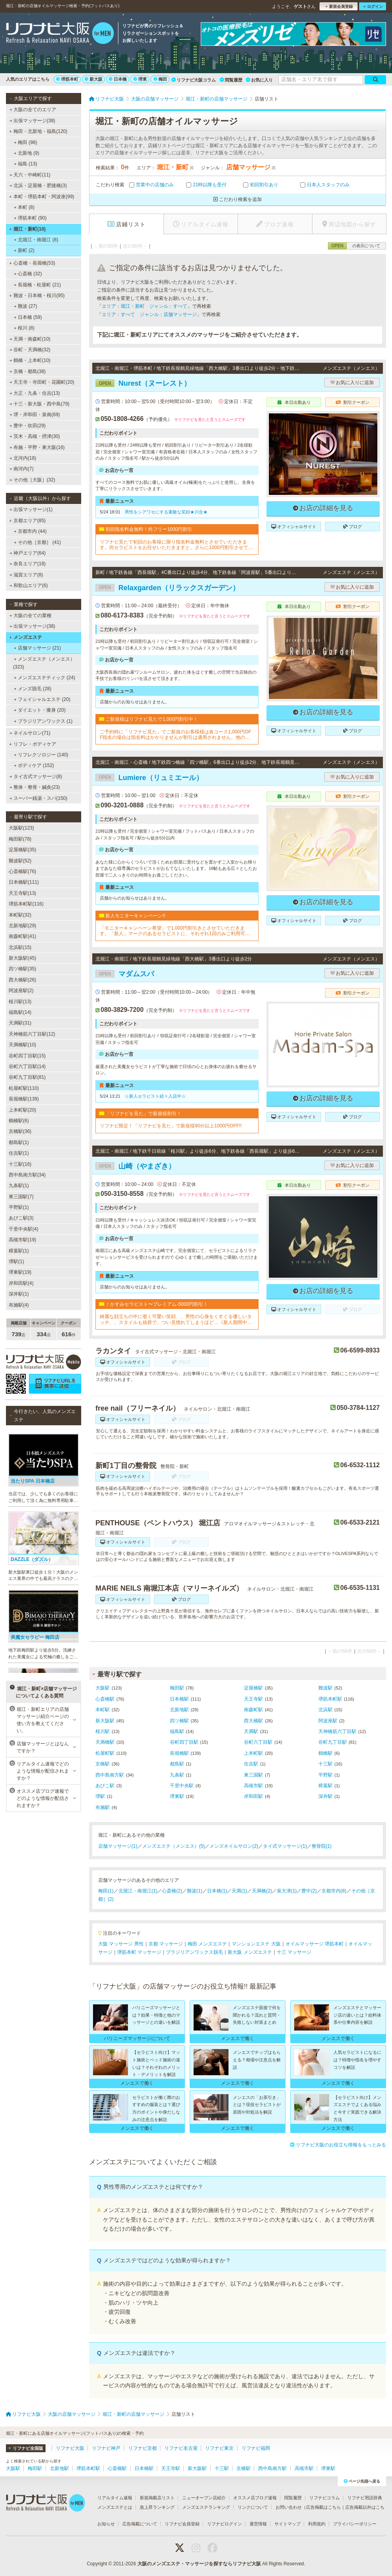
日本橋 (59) (28, 317)
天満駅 (251, 1731)
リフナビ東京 (219, 2448)
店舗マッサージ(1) (117, 1846)
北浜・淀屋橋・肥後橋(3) (38, 185)
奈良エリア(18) (28, 563)
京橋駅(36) (20, 1131)
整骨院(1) (322, 1846)
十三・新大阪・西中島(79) (40, 404)
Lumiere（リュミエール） (149, 778)
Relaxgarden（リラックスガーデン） (167, 588)
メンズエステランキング (206, 2507)
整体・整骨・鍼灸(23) (35, 787)
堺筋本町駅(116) (26, 904)
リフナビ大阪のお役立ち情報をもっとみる (338, 2145)
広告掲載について (139, 2523)
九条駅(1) (19, 1185)
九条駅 (177, 1775)
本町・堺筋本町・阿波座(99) (41, 196)
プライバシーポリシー (355, 2523)
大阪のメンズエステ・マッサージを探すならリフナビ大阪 (199, 2564)
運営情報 (258, 2523)
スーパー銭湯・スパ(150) (38, 798)
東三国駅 (253, 1775)
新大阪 (94, 79)
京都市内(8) (334, 1891)
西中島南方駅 (109, 1775)
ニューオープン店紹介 (204, 2497)
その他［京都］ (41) (37, 542)
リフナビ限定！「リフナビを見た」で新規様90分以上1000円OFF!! (171, 1126)
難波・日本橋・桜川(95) (37, 295)
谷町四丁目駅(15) (27, 1056)
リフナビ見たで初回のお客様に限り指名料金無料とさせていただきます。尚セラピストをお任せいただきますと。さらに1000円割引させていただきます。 (176, 545)
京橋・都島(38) (28, 371)
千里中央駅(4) (23, 1229)
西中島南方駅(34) (27, 1175)
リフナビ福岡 (256, 2448)
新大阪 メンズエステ (250, 1952)
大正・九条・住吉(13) (35, 393)
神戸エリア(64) (28, 553)
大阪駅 (102, 1688)
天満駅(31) (20, 1023)
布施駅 (102, 1807)
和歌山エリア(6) (29, 585)
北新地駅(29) (22, 925)
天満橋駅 (104, 1742)
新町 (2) (24, 250)
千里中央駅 (182, 1785)
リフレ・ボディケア (32, 744)
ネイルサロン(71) (30, 733)
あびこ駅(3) (21, 1218)
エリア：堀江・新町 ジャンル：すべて (144, 306)
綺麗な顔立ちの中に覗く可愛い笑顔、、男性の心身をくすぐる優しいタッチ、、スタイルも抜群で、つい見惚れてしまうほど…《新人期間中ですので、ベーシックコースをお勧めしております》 (176, 1319)
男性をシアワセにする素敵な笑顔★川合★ (166, 512)
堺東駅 (177, 1796)
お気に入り (259, 80)
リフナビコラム (324, 2497)
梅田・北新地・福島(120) (38, 131)
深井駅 (325, 1796)
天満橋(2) (262, 1891)
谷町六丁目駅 (258, 1742)
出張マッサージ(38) (32, 120)
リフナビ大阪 (70, 2448)
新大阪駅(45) (22, 958)
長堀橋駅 (179, 1753)
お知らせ (106, 2523)
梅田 (160, 79)
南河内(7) (22, 469)
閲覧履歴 (231, 80)
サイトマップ (287, 2523)
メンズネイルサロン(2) (233, 1846)
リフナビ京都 (142, 2448)
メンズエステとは (114, 2507)
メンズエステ (25, 637)
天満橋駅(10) (22, 1044)
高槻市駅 (253, 1785)
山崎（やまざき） (135, 1166)
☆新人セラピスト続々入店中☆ (155, 1096)
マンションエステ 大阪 (256, 1944)
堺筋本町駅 (330, 1699)
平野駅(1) (19, 1207)
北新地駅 (179, 1709)
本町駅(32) (20, 915)
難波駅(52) (20, 861)
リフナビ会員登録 (182, 2523)
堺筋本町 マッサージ (139, 1952)
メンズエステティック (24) (44, 677)
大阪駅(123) (21, 828)
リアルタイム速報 (114, 2497)
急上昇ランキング (157, 2507)
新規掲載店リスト (157, 2497)
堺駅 (100, 1796)
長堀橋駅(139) (24, 1099)
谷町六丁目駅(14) (27, 1066)
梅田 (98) (25, 142)
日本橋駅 (179, 1699)
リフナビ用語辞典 (364, 2497)
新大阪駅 (104, 1721)
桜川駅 (102, 1731)
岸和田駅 (253, 1796)
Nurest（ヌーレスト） (143, 383)
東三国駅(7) (21, 1196)
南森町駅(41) (22, 936)
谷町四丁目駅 (184, 1742)
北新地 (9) (26, 153)
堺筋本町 (67, 79)
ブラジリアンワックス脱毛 (194, 1952)
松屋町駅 (104, 1753)
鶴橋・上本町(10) (30, 360)
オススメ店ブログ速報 (255, 2497)
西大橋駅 (253, 1721)
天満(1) (239, 1891)
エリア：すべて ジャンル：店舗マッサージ (149, 314)
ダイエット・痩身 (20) (40, 710)
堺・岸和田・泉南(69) (35, 414)
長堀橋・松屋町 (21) (37, 285)
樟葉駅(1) (19, 1251)
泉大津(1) (287, 1891)
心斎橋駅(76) (22, 871)
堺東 (140, 79)
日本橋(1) (217, 1891)
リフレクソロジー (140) (41, 755)
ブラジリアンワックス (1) (43, 721)
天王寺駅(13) (22, 893)
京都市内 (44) (30, 531)
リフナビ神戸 (106, 2448)
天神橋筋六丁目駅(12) (32, 1034)
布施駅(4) (19, 1305)
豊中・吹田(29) (28, 425)
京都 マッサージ (165, 1944)
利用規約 (316, 2523)
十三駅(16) (20, 1164)
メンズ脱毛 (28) (32, 688)
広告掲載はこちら (323, 2507)
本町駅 (102, 1709)
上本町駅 (253, 1753)
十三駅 (325, 1764)
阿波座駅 (327, 1721)
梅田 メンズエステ (207, 1944)
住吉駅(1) (19, 1153)
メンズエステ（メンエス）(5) (173, 1846)
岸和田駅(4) (21, 1283)
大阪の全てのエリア (33, 109)
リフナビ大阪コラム (193, 80)
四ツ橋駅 (179, 1721)
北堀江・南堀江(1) (138, 1891)
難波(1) (194, 1891)
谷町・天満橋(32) (30, 349)
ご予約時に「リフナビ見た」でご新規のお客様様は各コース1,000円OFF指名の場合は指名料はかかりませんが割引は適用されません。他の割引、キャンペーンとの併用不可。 (175, 735)
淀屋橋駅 (253, 1688)
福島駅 (177, 1731)
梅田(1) (106, 1891)
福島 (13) (25, 164)
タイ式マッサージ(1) (285, 1846)
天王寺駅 (253, 1699)
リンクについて (253, 2507)
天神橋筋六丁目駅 (337, 1731)
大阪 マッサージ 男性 (121, 1944)
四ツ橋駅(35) (22, 969)
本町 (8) (24, 207)
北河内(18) (23, 458)
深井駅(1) (19, 1294)
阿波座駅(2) (21, 990)
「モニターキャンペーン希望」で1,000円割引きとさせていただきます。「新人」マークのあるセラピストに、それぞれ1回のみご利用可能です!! (175, 931)
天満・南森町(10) (30, 339)
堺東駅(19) (20, 1272)
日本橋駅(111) (24, 882)
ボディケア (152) (34, 765)
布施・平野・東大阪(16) (37, 447)
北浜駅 (325, 1709)
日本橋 (118, 79)
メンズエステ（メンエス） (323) (44, 663)
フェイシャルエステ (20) (42, 699)
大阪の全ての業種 (30, 615)
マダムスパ (124, 974)
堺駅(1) (16, 1261)
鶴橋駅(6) (19, 1120)
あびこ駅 (104, 1785)
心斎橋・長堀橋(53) (32, 263)
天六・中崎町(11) (30, 175)
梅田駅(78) (20, 839)
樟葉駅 (325, 1785)
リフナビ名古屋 (181, 2448)
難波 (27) (25, 306)
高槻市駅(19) (22, 1240)
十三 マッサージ (294, 1952)
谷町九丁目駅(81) (27, 1077)
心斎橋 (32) (28, 274)
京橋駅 (102, 1764)
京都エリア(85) (27, 520)
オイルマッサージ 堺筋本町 (314, 1944)
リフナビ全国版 (25, 2448)
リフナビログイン (224, 2523)
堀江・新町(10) (27, 229)
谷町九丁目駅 (332, 1742)
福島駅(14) (20, 1012)
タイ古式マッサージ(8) (36, 776)
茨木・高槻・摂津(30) (35, 436)
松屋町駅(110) (24, 1088)
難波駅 (325, 1688)
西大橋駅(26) (22, 980)
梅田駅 (177, 1688)
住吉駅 (251, 1764)
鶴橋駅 (325, 1753)
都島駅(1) (19, 1142)
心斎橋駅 (104, 1699)
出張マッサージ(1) (31, 509)
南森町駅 (253, 1709)
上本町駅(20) (22, 1110)
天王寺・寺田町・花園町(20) (42, 382)
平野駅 (325, 1775)
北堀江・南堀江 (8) (36, 239)
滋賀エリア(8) (26, 575)
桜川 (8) (24, 328)
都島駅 (177, 1764)
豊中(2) (309, 1891)
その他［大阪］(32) (32, 480)
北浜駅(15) (20, 947)
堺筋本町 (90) (30, 218)
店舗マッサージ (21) (37, 648)
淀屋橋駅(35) (22, 849)
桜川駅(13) (20, 1001)
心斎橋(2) (172, 1891)
